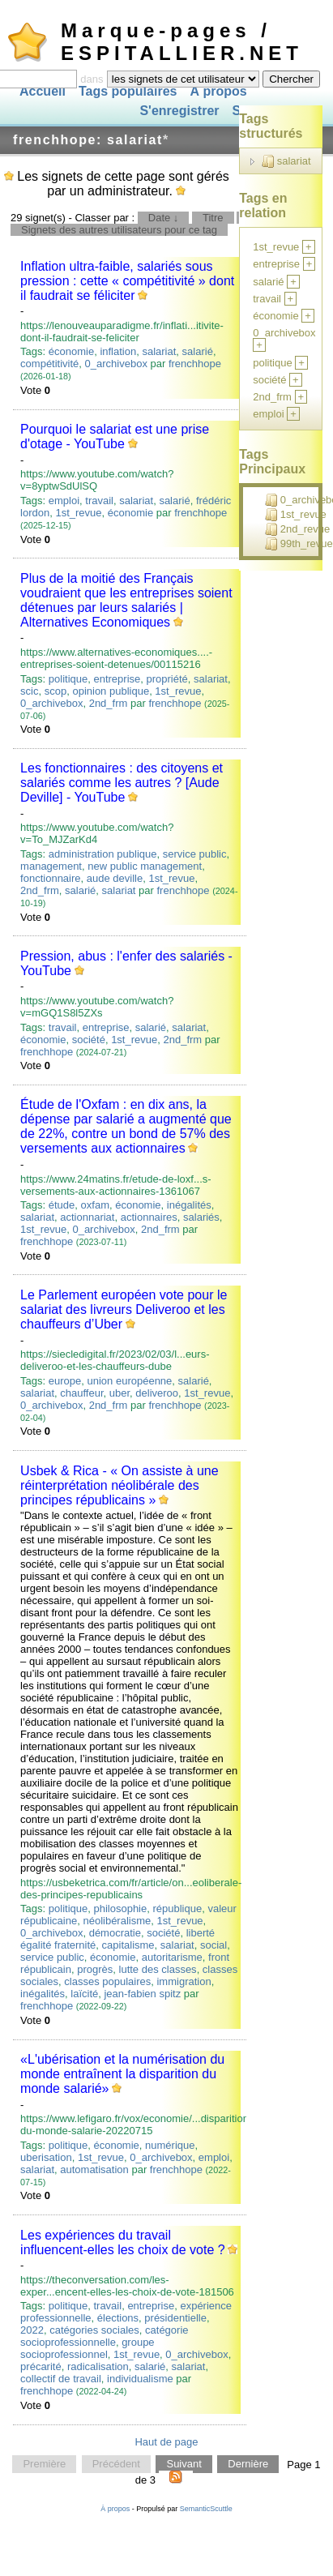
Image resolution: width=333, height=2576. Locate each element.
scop (55, 691)
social (213, 1945)
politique (68, 679)
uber (119, 1393)
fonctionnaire (50, 878)
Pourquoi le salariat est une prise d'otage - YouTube (114, 436)
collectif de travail (60, 2379)
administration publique (103, 854)
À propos (218, 91)
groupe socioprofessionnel (87, 2348)
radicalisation (98, 2366)
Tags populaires (128, 91)
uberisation (46, 2157)
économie (71, 351)
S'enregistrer (179, 111)
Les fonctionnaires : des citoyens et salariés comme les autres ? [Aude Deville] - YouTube (121, 782)
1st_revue (78, 513)
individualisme (140, 2379)
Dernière (248, 2464)
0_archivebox (116, 363)
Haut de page (166, 2442)
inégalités (189, 1205)
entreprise (116, 679)
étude (62, 1205)
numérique (169, 2145)
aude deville (115, 878)
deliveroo (156, 1393)
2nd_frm (108, 703)
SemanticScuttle (206, 2509)
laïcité (84, 1994)
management (51, 866)
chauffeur (81, 1393)
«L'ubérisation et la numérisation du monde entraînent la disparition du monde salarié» (122, 2073)
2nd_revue (297, 529)
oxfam (95, 1205)
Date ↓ (163, 218)
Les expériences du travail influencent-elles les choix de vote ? (122, 2242)
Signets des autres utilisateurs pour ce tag (119, 230)
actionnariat (87, 1217)
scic (29, 691)
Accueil (42, 91)
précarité (41, 2366)
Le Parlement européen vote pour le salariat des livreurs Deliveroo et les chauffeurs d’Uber (123, 1309)
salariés (201, 1217)
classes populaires (107, 1981)
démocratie (115, 1933)
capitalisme (128, 1945)
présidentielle (175, 2318)
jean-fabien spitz (142, 1994)
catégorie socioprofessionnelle (104, 2336)
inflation (118, 351)
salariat (159, 351)
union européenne (130, 1381)
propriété (167, 679)
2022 (32, 2330)
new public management (145, 866)
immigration (183, 1981)
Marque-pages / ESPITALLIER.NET (182, 41)
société (88, 1039)
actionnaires (149, 1217)
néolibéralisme (117, 1921)
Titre (213, 218)
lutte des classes (158, 1969)
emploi (64, 500)
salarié (197, 351)
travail (99, 500)
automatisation (94, 2169)
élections (118, 2318)
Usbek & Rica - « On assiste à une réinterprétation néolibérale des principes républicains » (119, 1485)
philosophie (120, 1908)
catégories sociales (94, 2330)
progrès (95, 1969)
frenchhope (195, 363)
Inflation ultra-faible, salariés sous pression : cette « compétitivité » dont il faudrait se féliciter (127, 280)
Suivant (183, 2464)
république (177, 1908)
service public (195, 854)
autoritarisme (172, 1957)
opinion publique (110, 691)
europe (65, 1381)
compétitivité (49, 363)
